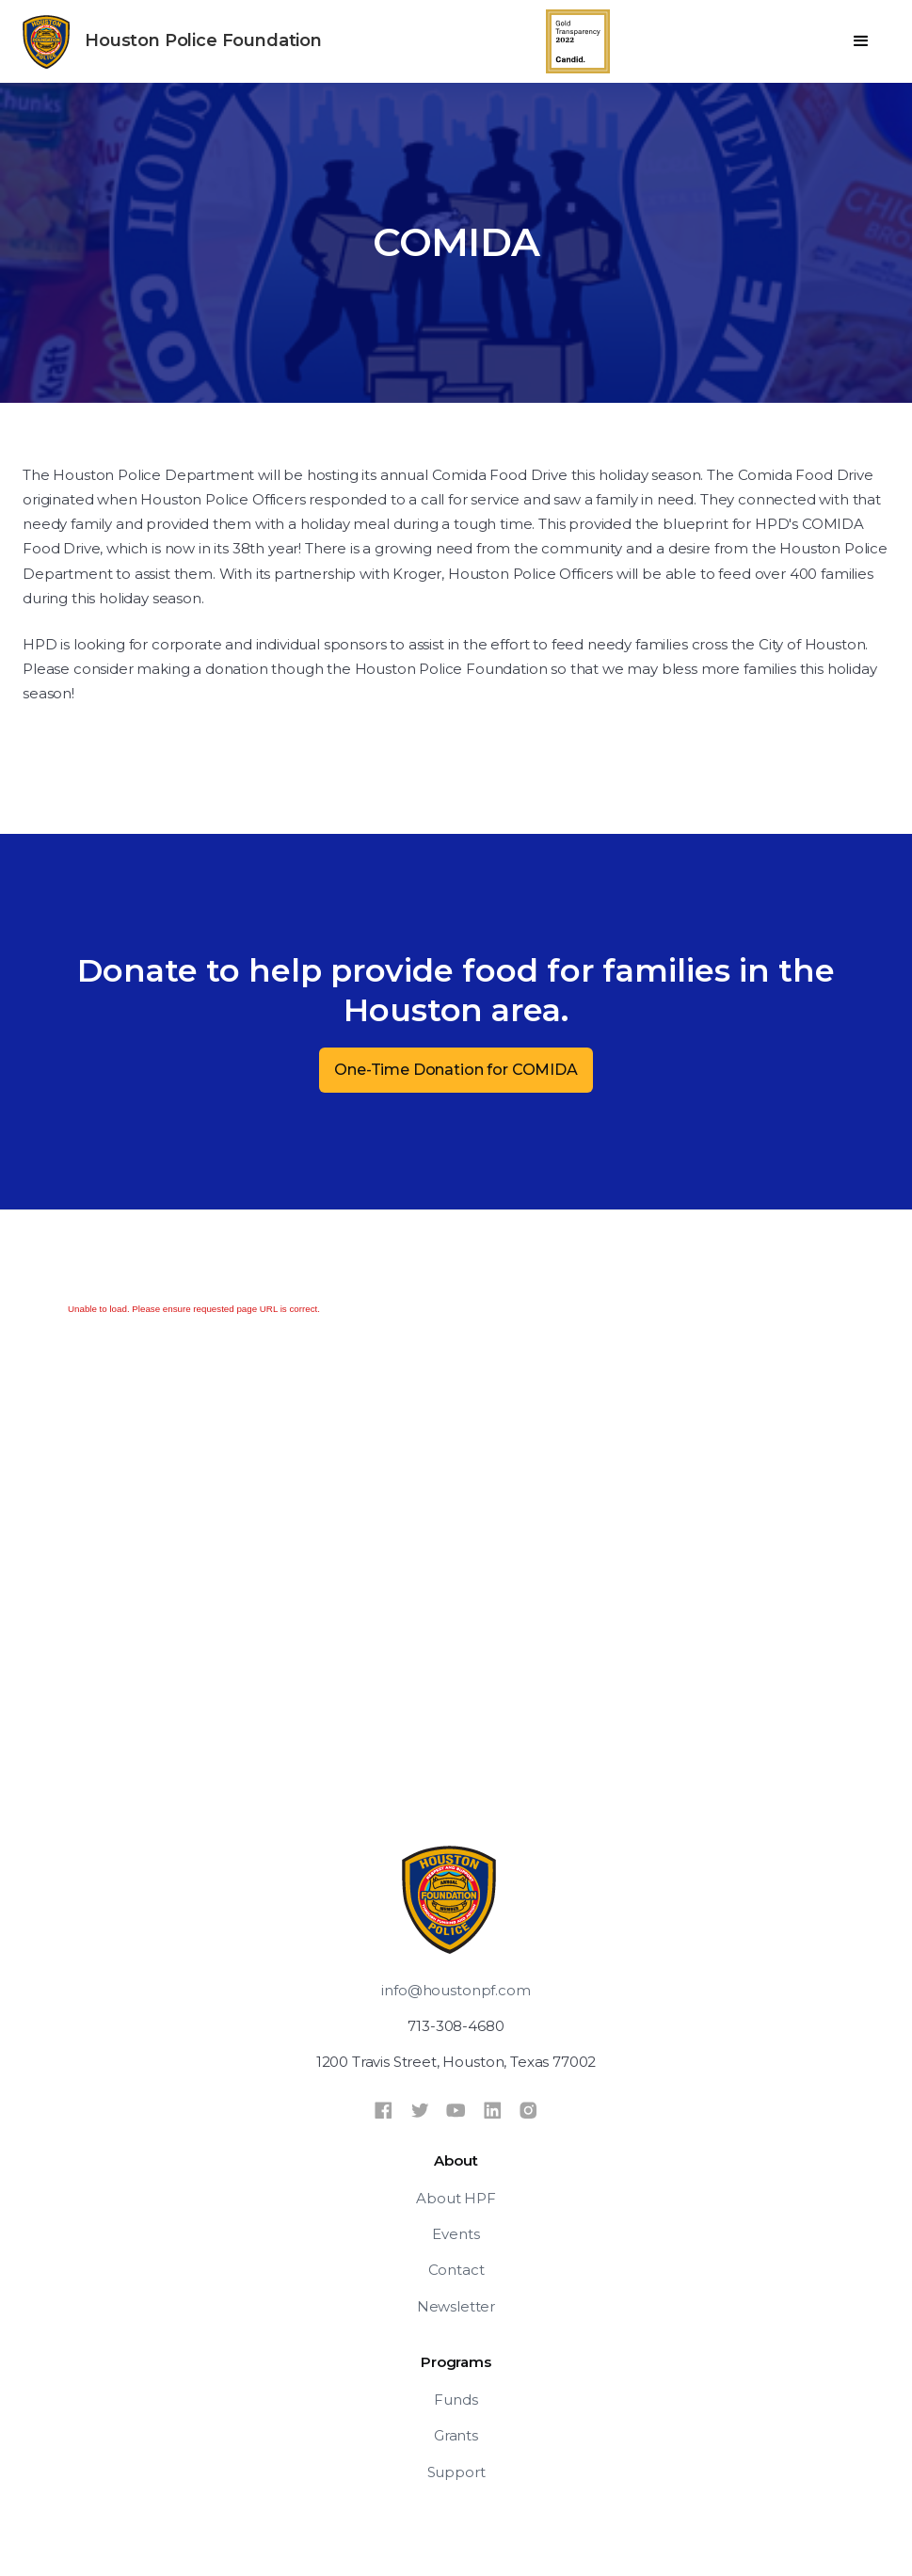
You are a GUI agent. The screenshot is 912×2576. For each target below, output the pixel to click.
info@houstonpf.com (455, 1990)
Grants (456, 2435)
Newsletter (456, 2306)
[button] (861, 41)
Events (455, 2234)
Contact (456, 2270)
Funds (455, 2399)
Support (456, 2472)
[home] (172, 42)
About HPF (456, 2198)
